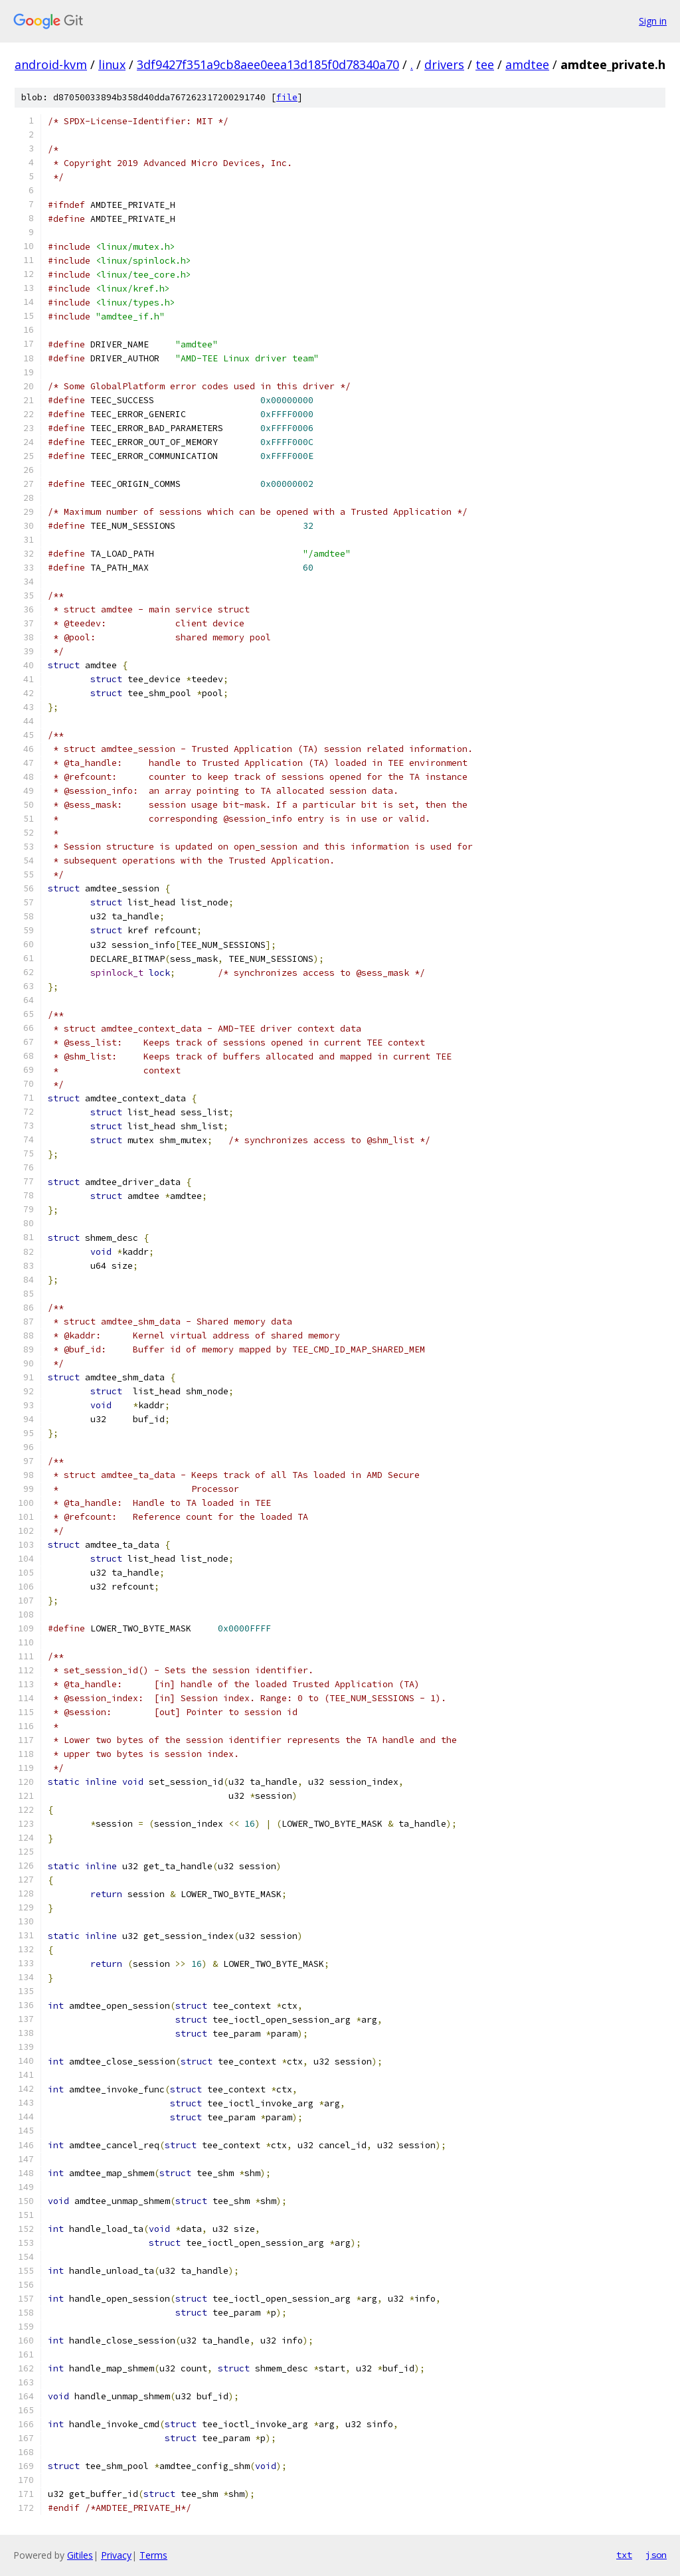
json (656, 2555)
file (287, 97)
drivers (444, 64)
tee (484, 64)
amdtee (527, 64)
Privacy (116, 2555)
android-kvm (51, 64)
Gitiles (80, 2555)
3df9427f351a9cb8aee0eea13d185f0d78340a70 (268, 64)
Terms (153, 2555)
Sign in (653, 21)
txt (624, 2555)
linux (112, 64)
